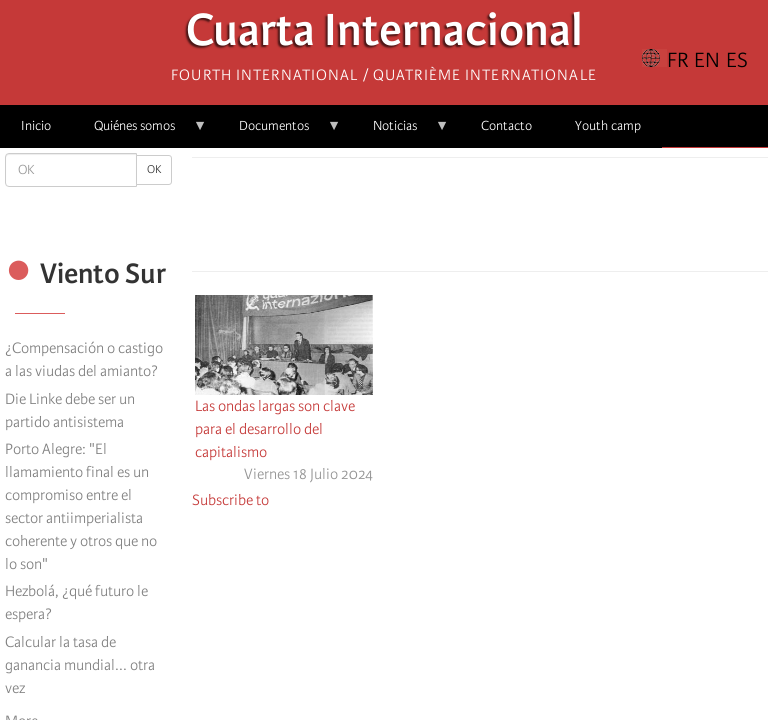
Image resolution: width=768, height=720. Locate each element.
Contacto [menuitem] (506, 125)
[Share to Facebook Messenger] (480, 220)
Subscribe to (230, 500)
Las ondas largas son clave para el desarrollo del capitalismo (275, 429)
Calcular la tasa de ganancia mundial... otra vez (80, 665)
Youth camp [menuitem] (608, 125)
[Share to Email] (508, 220)
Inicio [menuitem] (36, 125)
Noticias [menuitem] (400, 132)
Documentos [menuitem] (279, 132)
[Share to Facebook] (424, 220)
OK (154, 169)
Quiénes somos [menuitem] (140, 132)
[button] (536, 220)
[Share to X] (452, 220)
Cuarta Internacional (384, 35)
